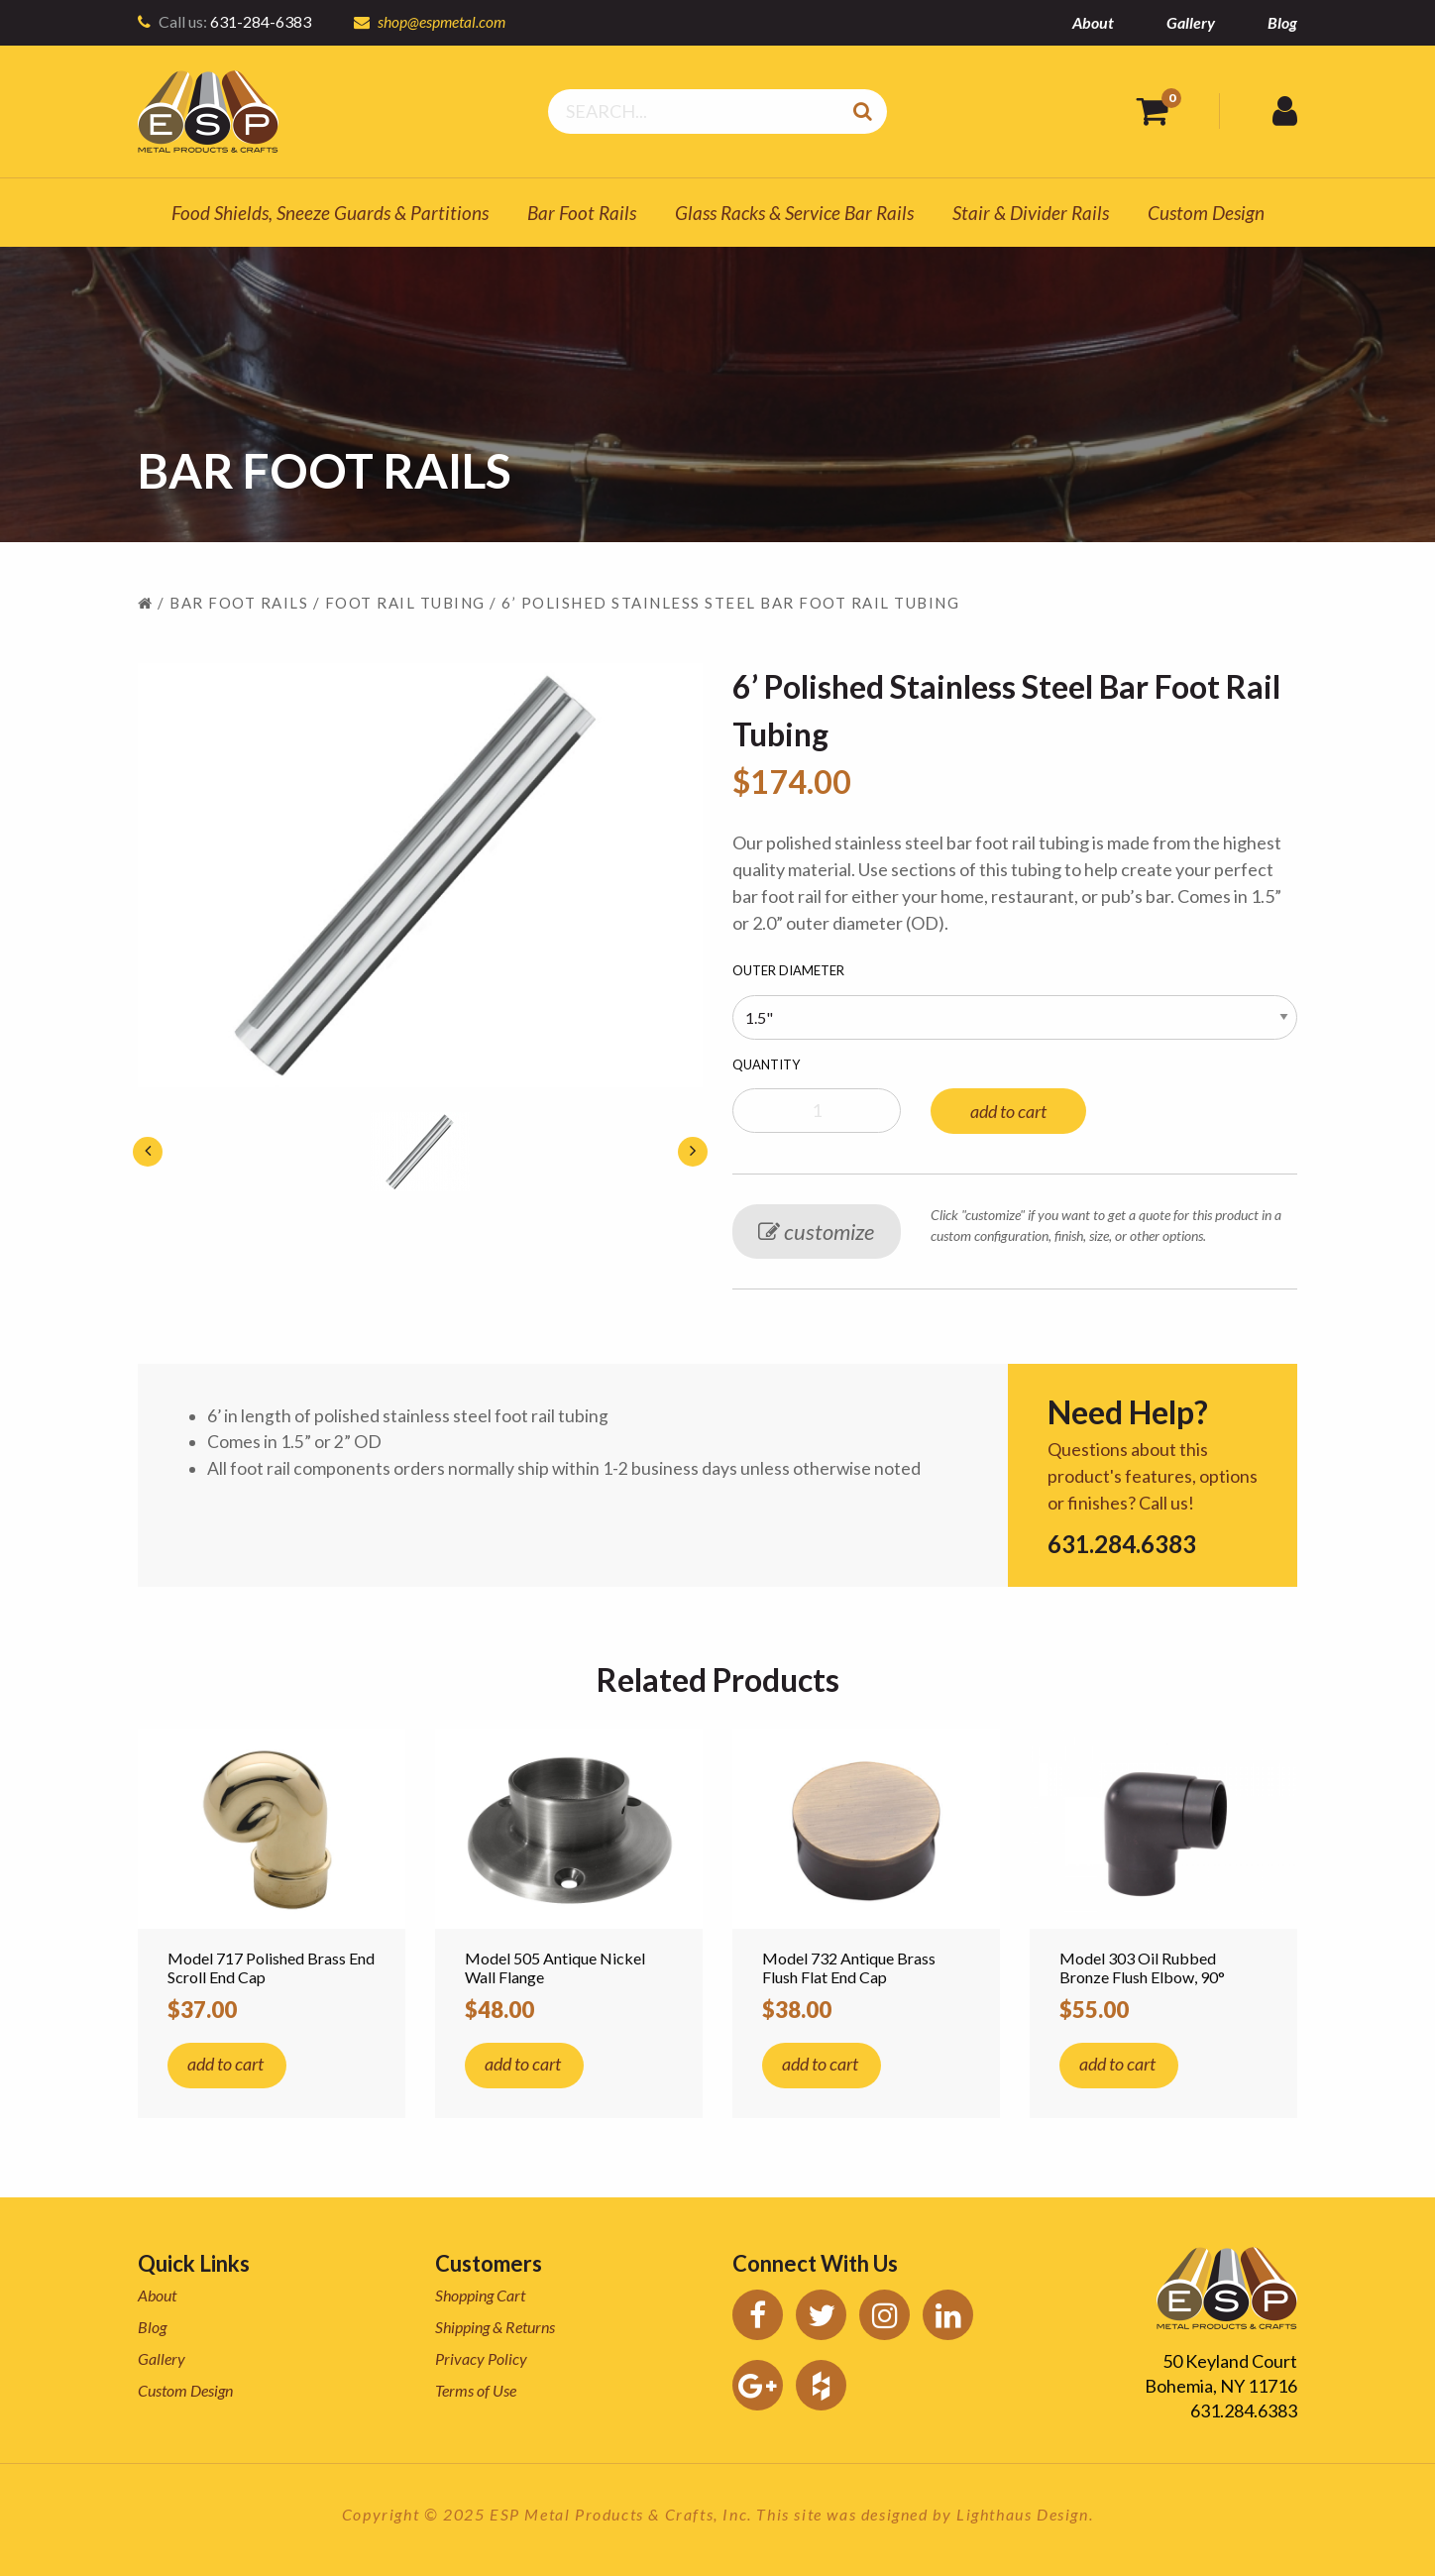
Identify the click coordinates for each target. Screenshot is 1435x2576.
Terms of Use (475, 2390)
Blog (1282, 22)
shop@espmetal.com (442, 21)
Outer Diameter (788, 970)
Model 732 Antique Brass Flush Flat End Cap (849, 1967)
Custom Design (1206, 212)
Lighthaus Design (1022, 2514)
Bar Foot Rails (581, 212)
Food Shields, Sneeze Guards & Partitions (330, 212)
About (1093, 22)
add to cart (1008, 1111)
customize (816, 1231)
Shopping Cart (480, 2295)
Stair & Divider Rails (1030, 212)
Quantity (766, 1064)
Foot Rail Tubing (405, 603)
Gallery (1190, 22)
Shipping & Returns (495, 2326)
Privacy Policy (481, 2358)
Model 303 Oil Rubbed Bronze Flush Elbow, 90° (1142, 1967)
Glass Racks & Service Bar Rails (794, 212)
